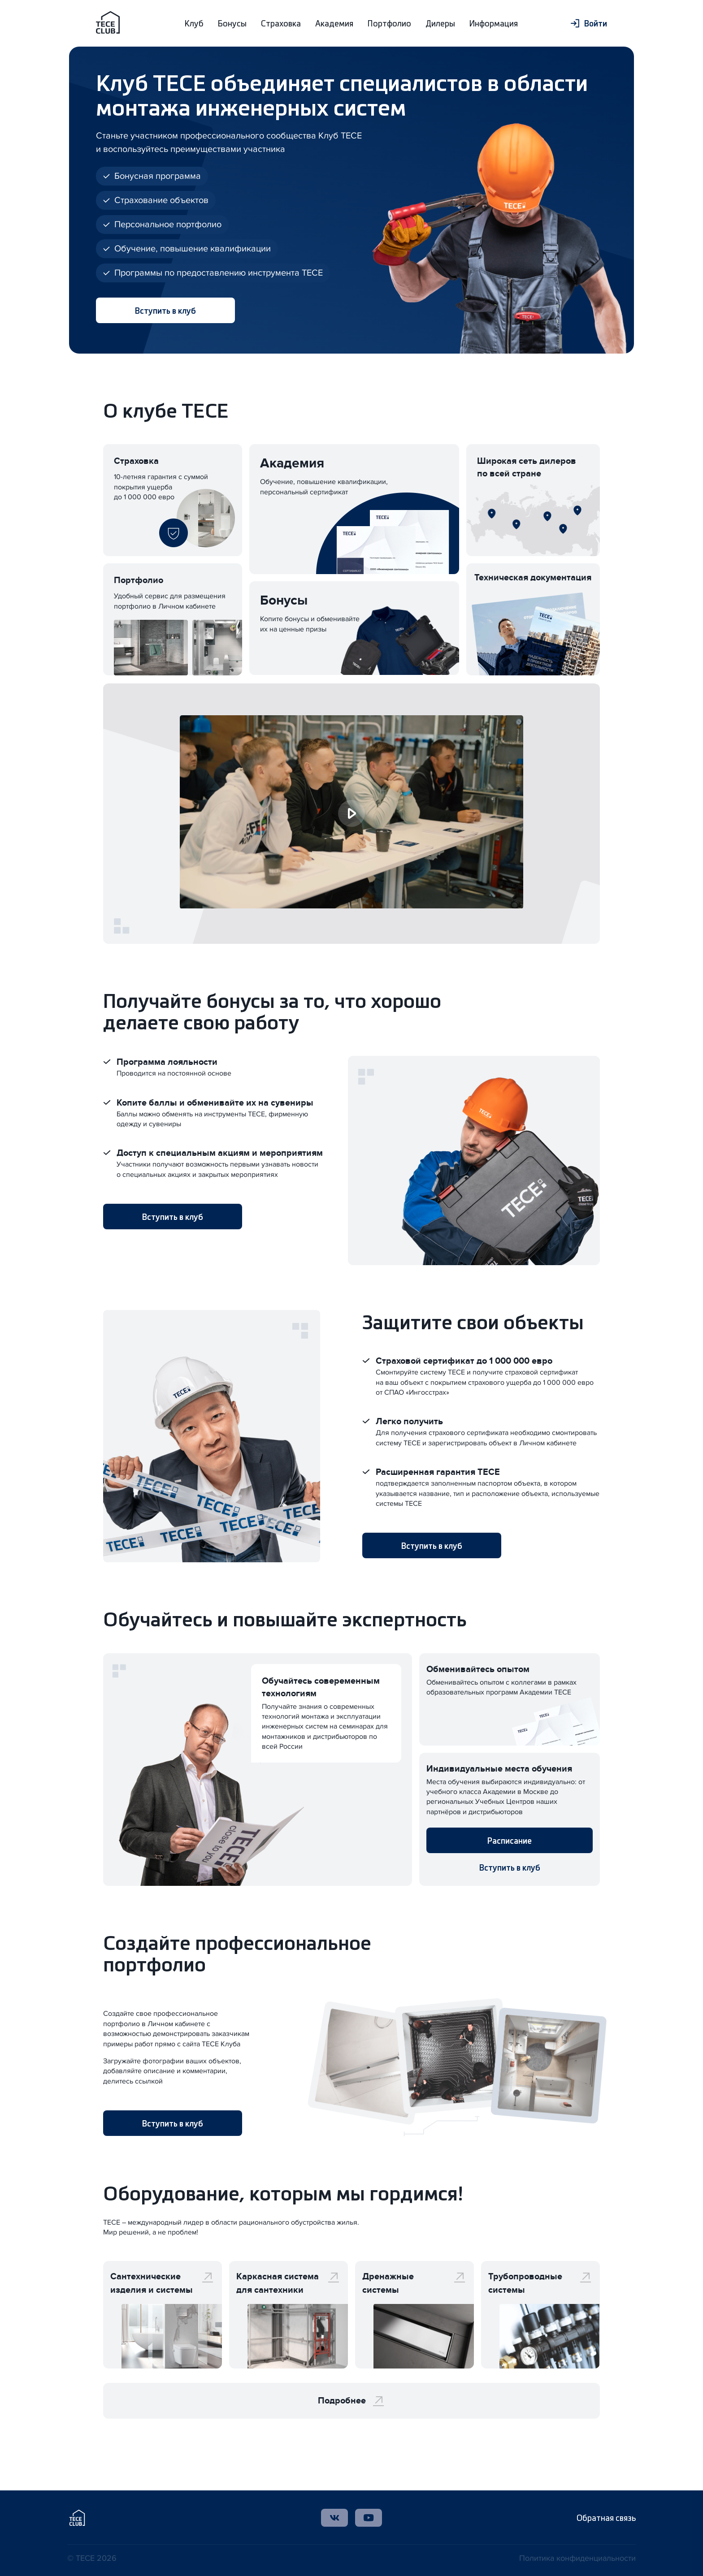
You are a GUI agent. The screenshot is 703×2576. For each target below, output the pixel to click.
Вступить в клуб (165, 310)
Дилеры (440, 23)
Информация (493, 23)
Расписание (509, 1840)
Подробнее (352, 2401)
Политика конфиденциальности (577, 2558)
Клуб (194, 23)
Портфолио (389, 23)
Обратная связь (606, 2517)
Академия (334, 23)
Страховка (281, 23)
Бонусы (232, 23)
